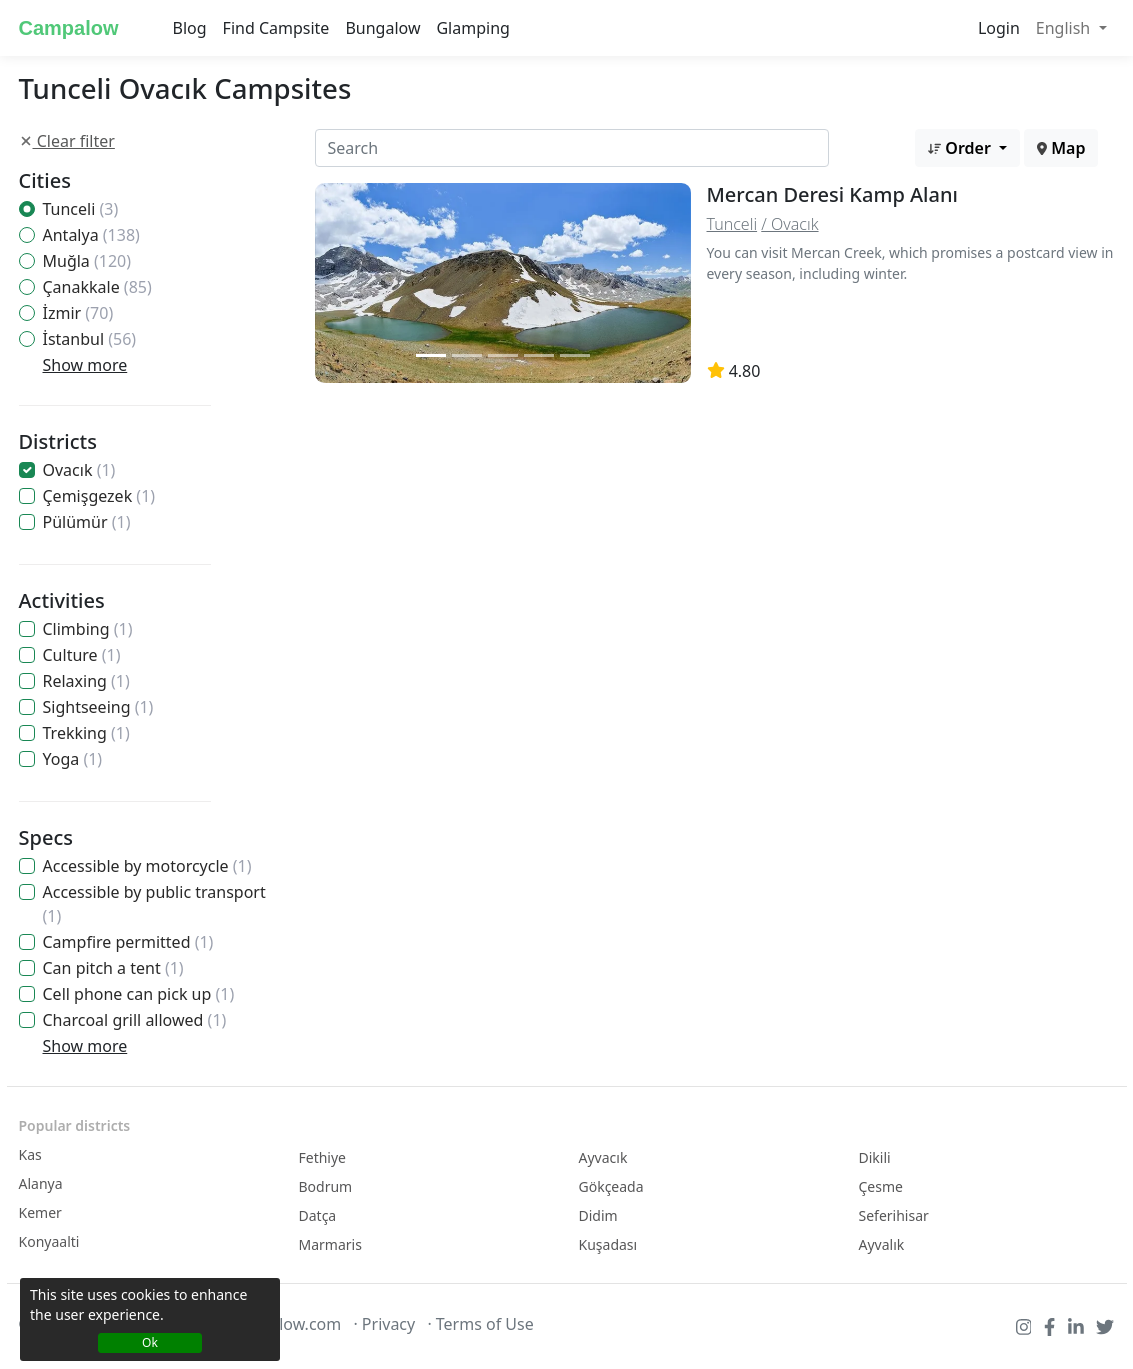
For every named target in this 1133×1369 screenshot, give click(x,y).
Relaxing (86, 681)
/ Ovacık (789, 224)
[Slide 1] (431, 355)
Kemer (40, 1212)
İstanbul (90, 339)
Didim (598, 1215)
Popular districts (75, 1125)
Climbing (88, 629)
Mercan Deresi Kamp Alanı (832, 194)
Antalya (91, 235)
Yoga (73, 759)
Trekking (86, 733)
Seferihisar (894, 1215)
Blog (190, 28)
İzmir (78, 313)
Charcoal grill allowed (135, 1020)
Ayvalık (882, 1244)
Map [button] (1061, 148)
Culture (82, 655)
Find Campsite (276, 28)
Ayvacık (603, 1157)
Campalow (69, 28)
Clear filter (67, 141)
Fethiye (323, 1157)
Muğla (87, 261)
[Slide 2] (467, 355)
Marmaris (330, 1244)
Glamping (472, 28)
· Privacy (384, 1324)
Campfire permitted (128, 942)
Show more (85, 365)
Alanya (41, 1183)
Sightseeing (98, 707)
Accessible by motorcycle (147, 866)
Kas (30, 1154)
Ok (150, 1342)
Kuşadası (608, 1244)
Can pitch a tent (113, 968)
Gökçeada (611, 1186)
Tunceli (81, 209)
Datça (318, 1215)
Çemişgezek (99, 496)
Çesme (881, 1186)
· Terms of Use (480, 1324)
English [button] (1065, 28)
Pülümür (87, 522)
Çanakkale (97, 287)
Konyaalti (49, 1241)
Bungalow (382, 28)
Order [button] (961, 148)
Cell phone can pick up (139, 994)
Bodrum (326, 1186)
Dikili (875, 1157)
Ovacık (79, 470)
